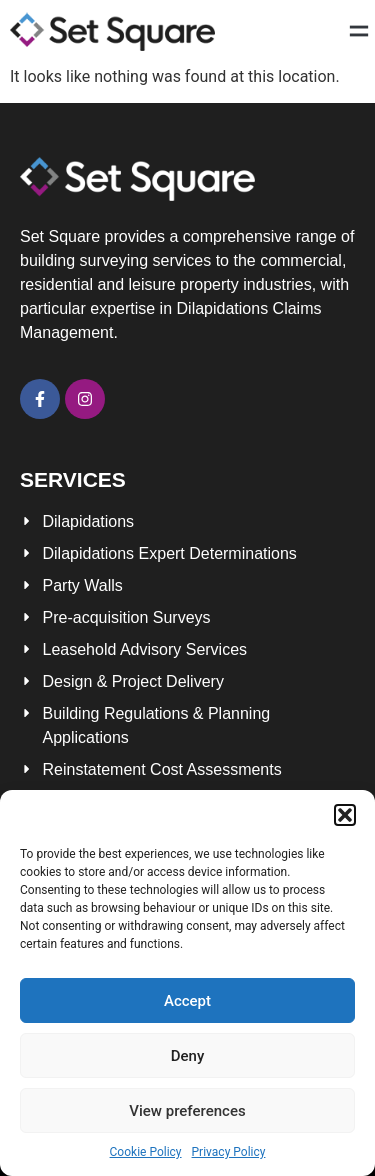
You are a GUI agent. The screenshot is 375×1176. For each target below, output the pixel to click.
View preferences (187, 1111)
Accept (187, 1001)
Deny (188, 1056)
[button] (345, 815)
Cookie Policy (146, 1152)
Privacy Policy (229, 1152)
